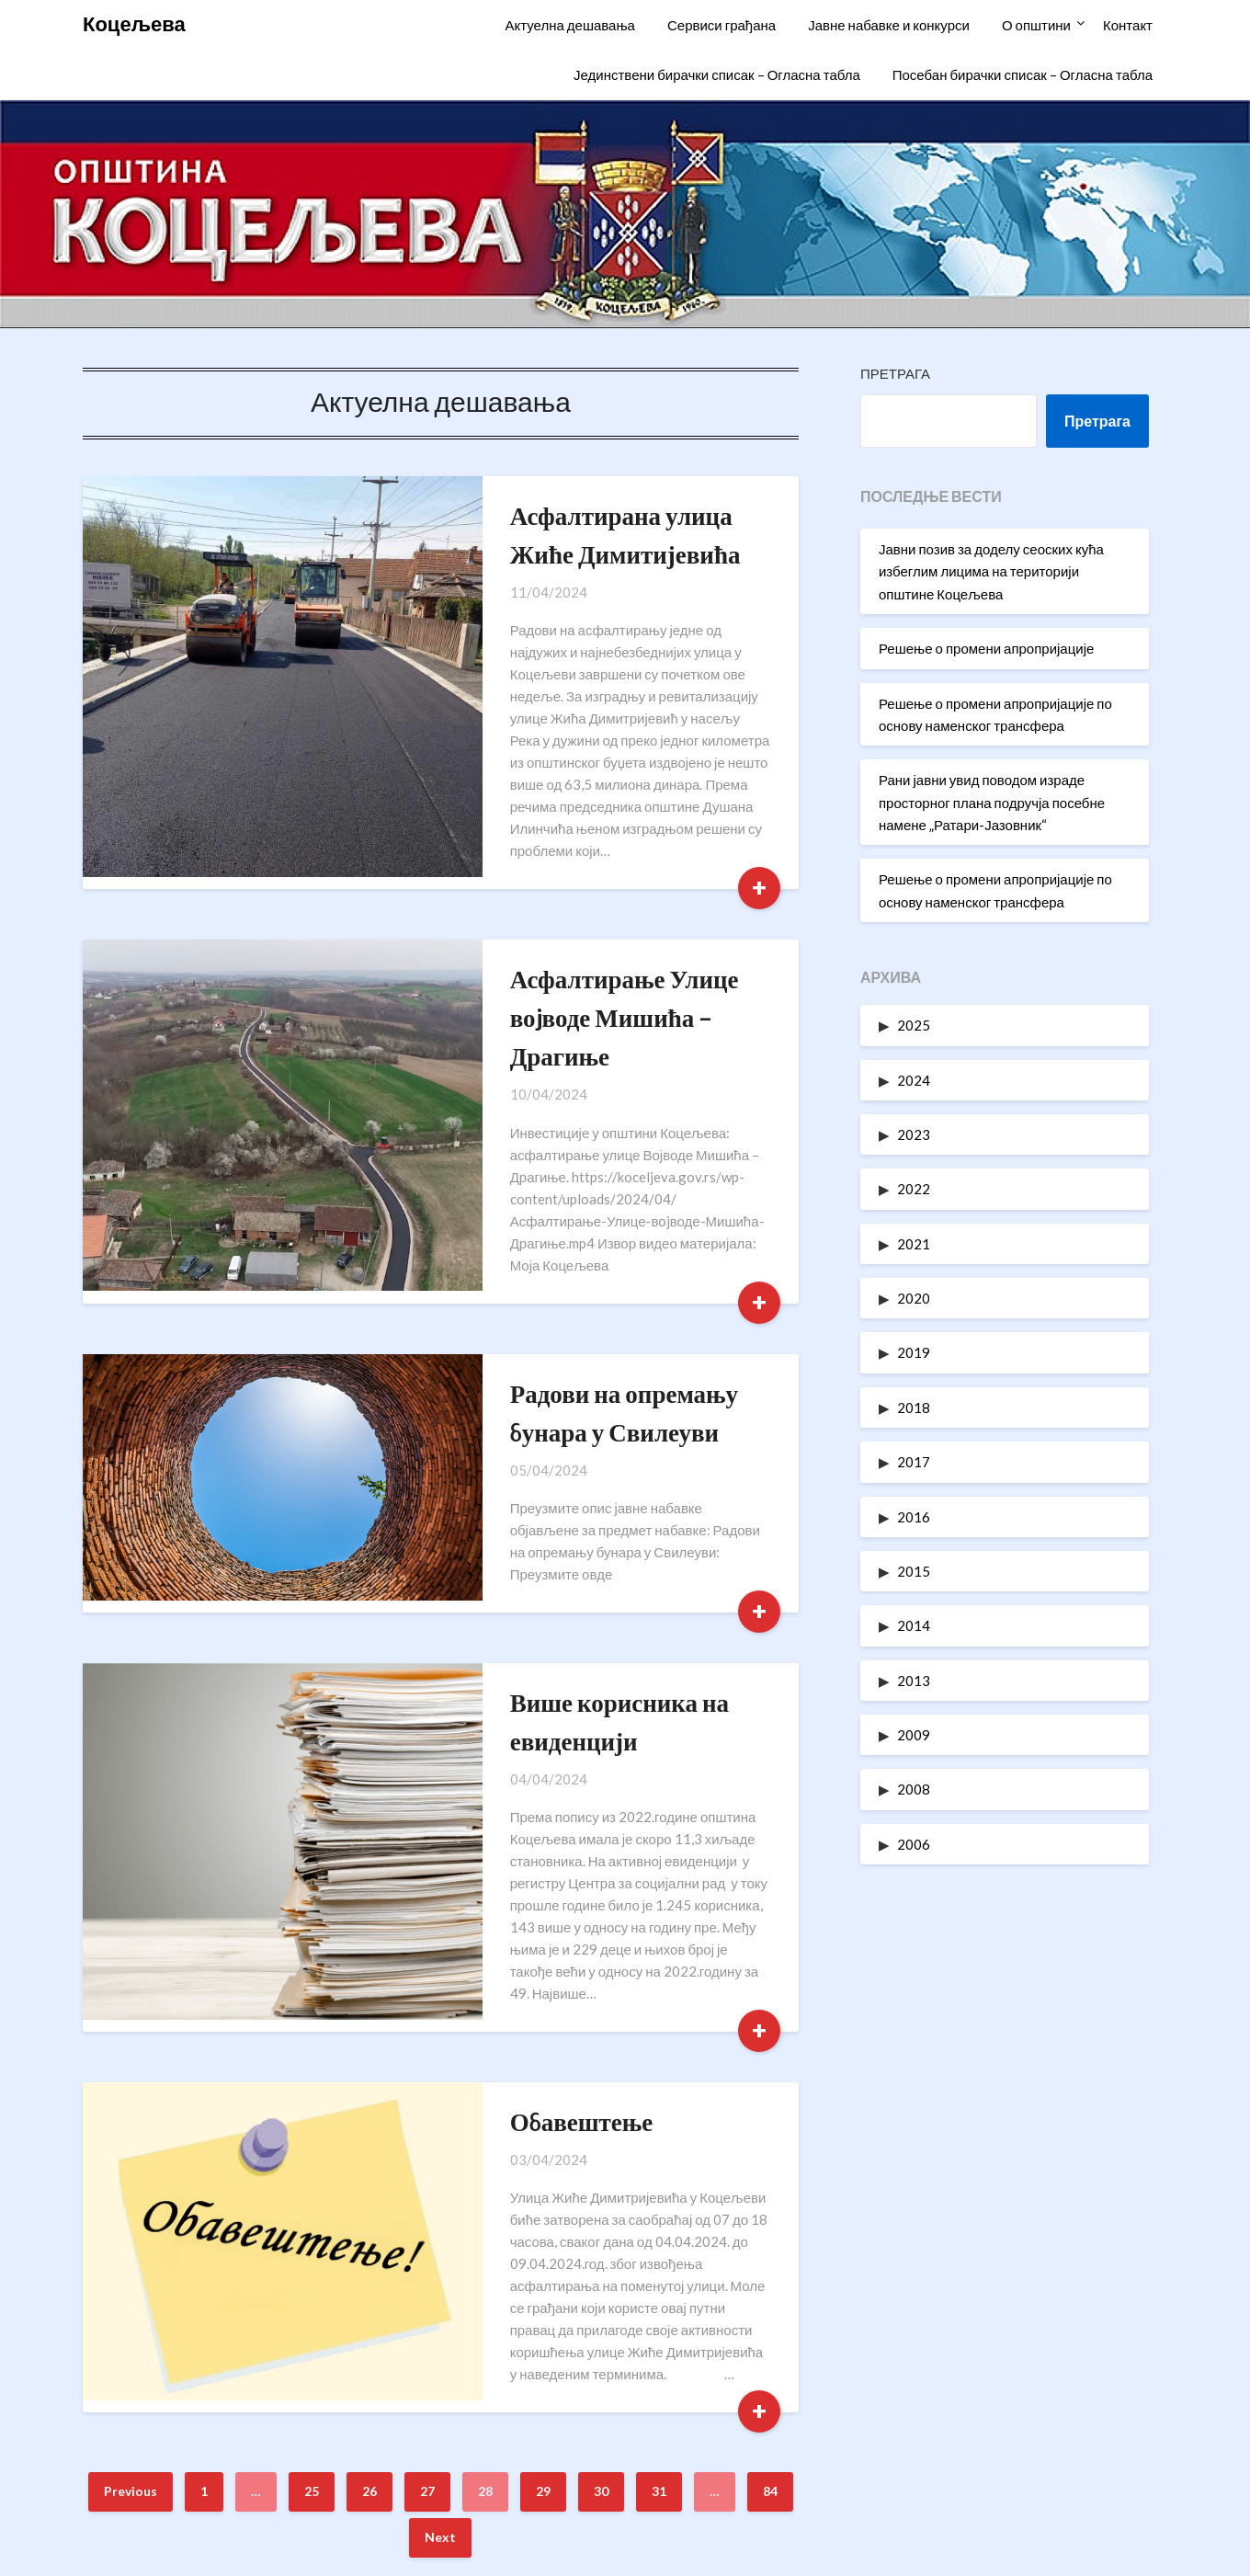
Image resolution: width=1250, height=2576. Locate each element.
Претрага (895, 373)
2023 (913, 1134)
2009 (913, 1735)
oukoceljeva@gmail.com (281, 2466)
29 (543, 2171)
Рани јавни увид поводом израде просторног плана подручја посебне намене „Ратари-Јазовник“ (992, 802)
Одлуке (982, 2466)
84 (770, 2171)
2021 (913, 1244)
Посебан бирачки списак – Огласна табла (1022, 74)
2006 (913, 1844)
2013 (913, 1680)
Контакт (1128, 25)
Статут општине (982, 2426)
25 (311, 2171)
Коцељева (134, 23)
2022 (913, 1188)
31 (659, 2171)
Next (440, 2217)
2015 (913, 1571)
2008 (913, 1789)
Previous (130, 2171)
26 (369, 2171)
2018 (913, 1407)
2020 (913, 1298)
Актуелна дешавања (569, 25)
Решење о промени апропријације (986, 648)
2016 (913, 1517)
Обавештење (468, 1845)
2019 (913, 1352)
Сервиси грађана (721, 25)
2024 (913, 1080)
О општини (1036, 25)
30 (601, 2171)
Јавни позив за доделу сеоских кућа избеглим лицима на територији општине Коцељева (991, 571)
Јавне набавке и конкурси (889, 25)
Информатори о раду (981, 2385)
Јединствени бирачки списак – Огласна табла (717, 74)
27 (427, 2171)
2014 (913, 1625)
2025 (913, 1025)
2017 (913, 1461)
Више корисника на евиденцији (572, 1531)
